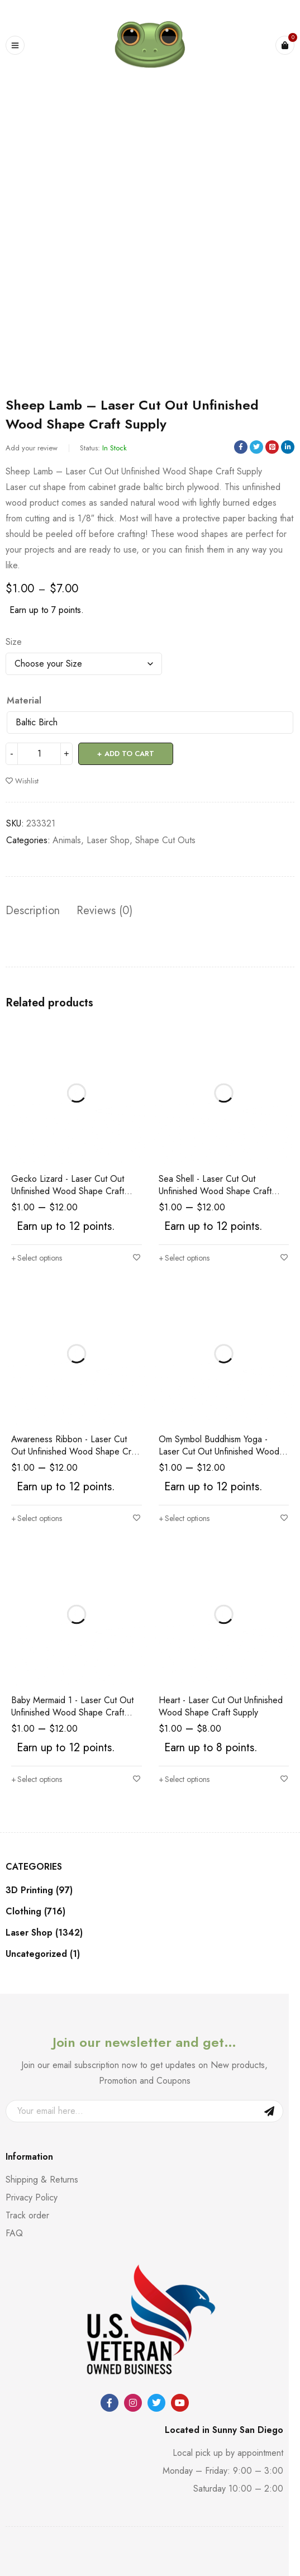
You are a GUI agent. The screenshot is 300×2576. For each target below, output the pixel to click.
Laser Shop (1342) (44, 1933)
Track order (27, 2215)
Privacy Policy (32, 2197)
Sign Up (269, 2111)
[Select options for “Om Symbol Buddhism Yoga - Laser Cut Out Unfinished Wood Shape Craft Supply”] (184, 1518)
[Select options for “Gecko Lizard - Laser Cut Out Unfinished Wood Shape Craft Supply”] (36, 1257)
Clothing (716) (35, 1911)
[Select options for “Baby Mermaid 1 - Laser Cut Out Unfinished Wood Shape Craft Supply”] (36, 1779)
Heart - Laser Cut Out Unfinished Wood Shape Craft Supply (221, 1706)
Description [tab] (33, 911)
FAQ (14, 2233)
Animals (67, 840)
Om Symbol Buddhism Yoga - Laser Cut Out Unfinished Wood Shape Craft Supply (219, 1451)
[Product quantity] (39, 753)
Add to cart (129, 753)
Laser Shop (108, 840)
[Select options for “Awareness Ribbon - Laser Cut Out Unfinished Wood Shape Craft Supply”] (36, 1518)
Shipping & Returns (42, 2179)
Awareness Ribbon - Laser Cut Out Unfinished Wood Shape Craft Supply (76, 1451)
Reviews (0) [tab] (104, 911)
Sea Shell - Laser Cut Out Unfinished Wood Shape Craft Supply (215, 1191)
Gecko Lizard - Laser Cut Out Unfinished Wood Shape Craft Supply (67, 1191)
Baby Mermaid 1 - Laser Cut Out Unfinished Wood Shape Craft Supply (72, 1712)
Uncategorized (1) (43, 1954)
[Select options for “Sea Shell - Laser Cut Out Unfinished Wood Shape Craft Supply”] (184, 1257)
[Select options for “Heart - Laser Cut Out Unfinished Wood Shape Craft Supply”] (184, 1779)
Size (14, 642)
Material (24, 701)
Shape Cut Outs (165, 840)
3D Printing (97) (39, 1890)
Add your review (32, 448)
